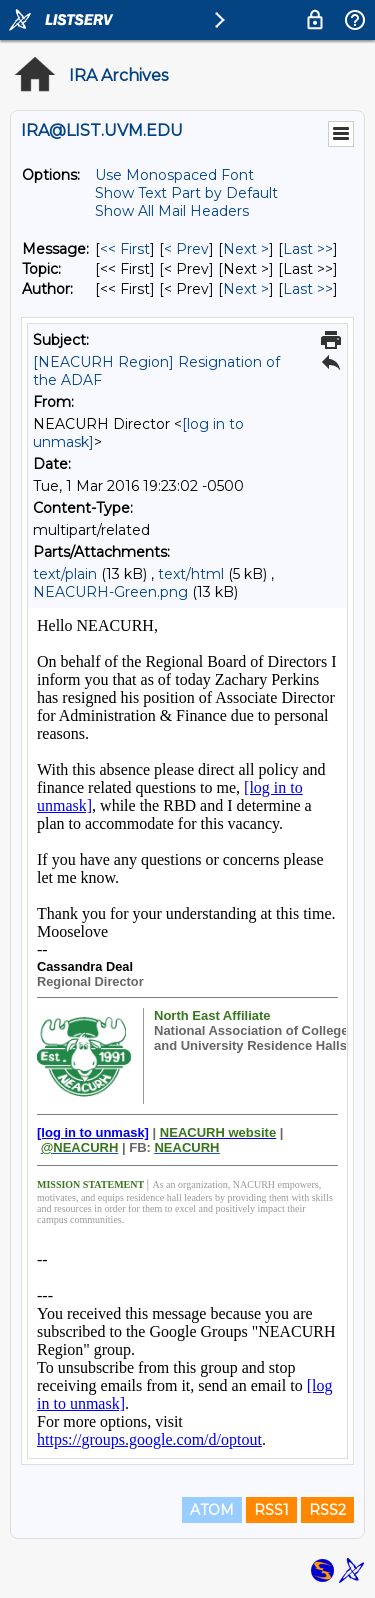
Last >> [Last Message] (308, 249)
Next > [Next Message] (246, 249)
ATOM (212, 1510)
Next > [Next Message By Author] (246, 289)
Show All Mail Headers (172, 211)
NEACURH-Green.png (110, 592)
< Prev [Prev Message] (186, 249)
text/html (191, 574)
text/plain (65, 574)
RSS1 (271, 1510)
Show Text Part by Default (186, 193)
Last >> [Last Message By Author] (308, 289)
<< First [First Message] (125, 249)
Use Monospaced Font (174, 175)
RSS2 (327, 1510)
